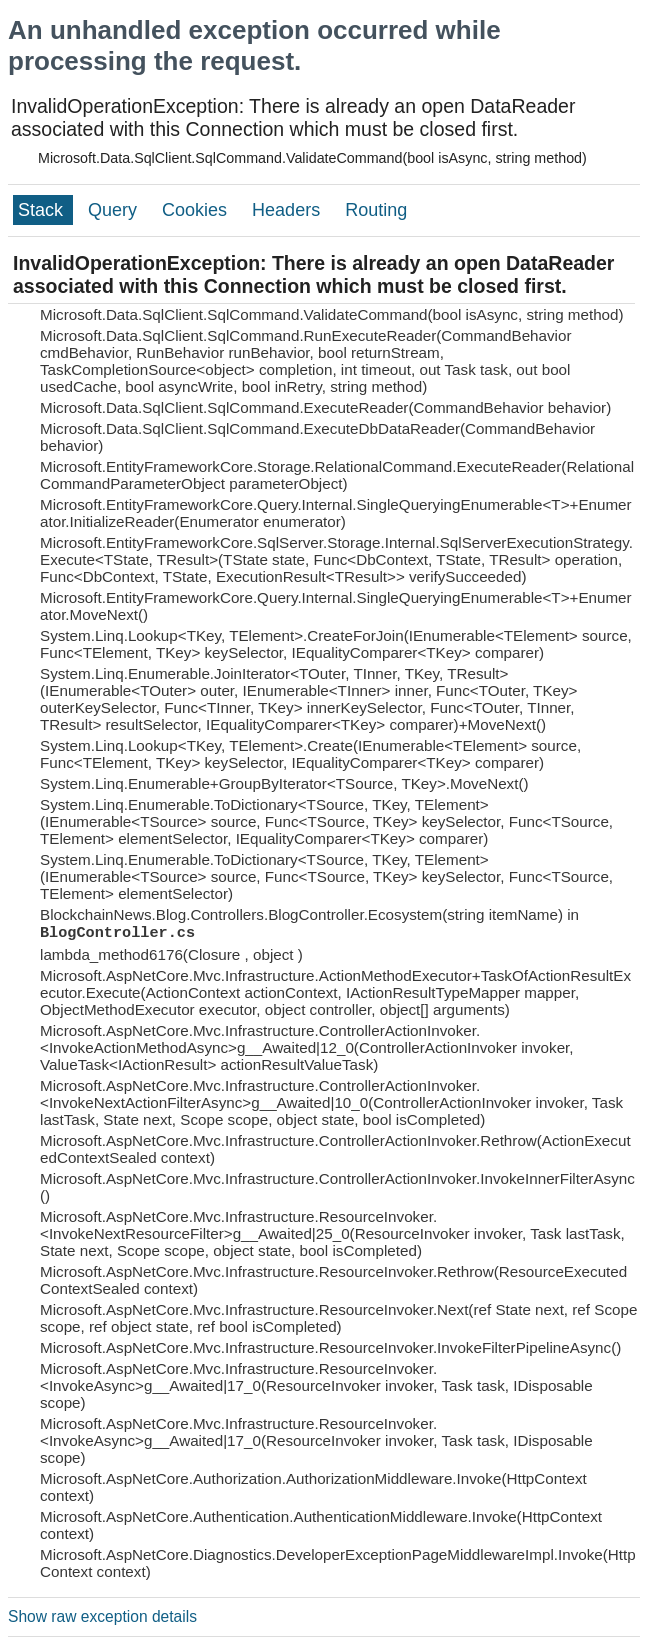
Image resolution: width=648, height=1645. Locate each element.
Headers (288, 210)
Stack (43, 210)
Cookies (197, 210)
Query (115, 210)
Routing (376, 210)
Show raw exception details (102, 1616)
